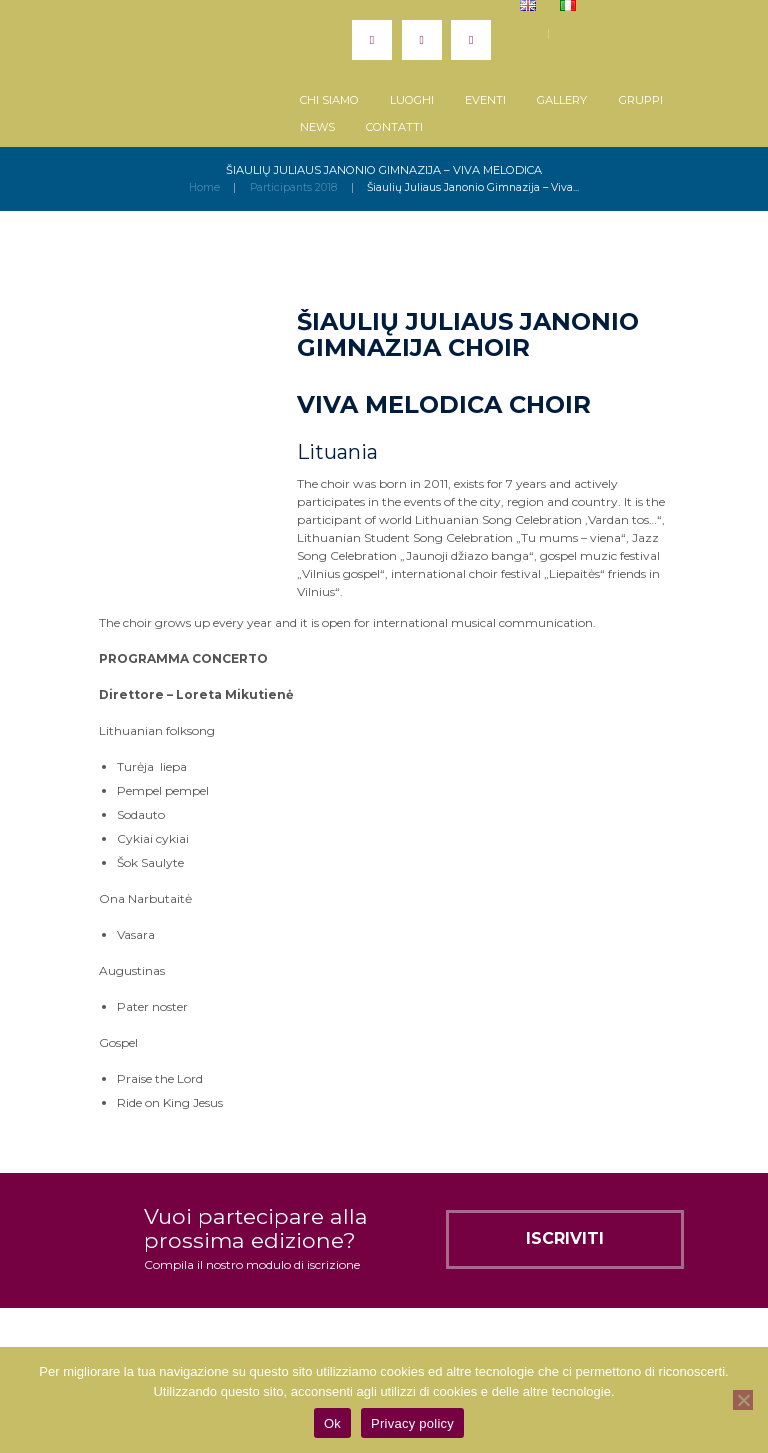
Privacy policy (412, 1423)
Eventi (485, 100)
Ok (332, 1423)
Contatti (394, 127)
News (317, 127)
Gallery (562, 100)
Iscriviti (565, 1238)
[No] (743, 1400)
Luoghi (412, 100)
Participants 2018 (293, 187)
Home (204, 187)
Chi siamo (329, 100)
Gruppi (641, 100)
